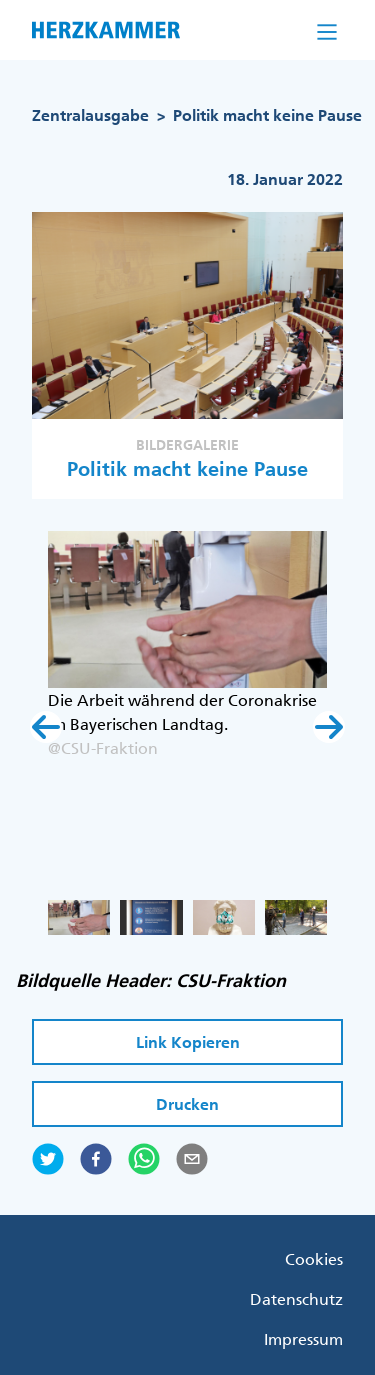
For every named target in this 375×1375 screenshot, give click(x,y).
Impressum (303, 1339)
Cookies (314, 1259)
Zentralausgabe (90, 115)
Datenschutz (296, 1299)
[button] (46, 727)
